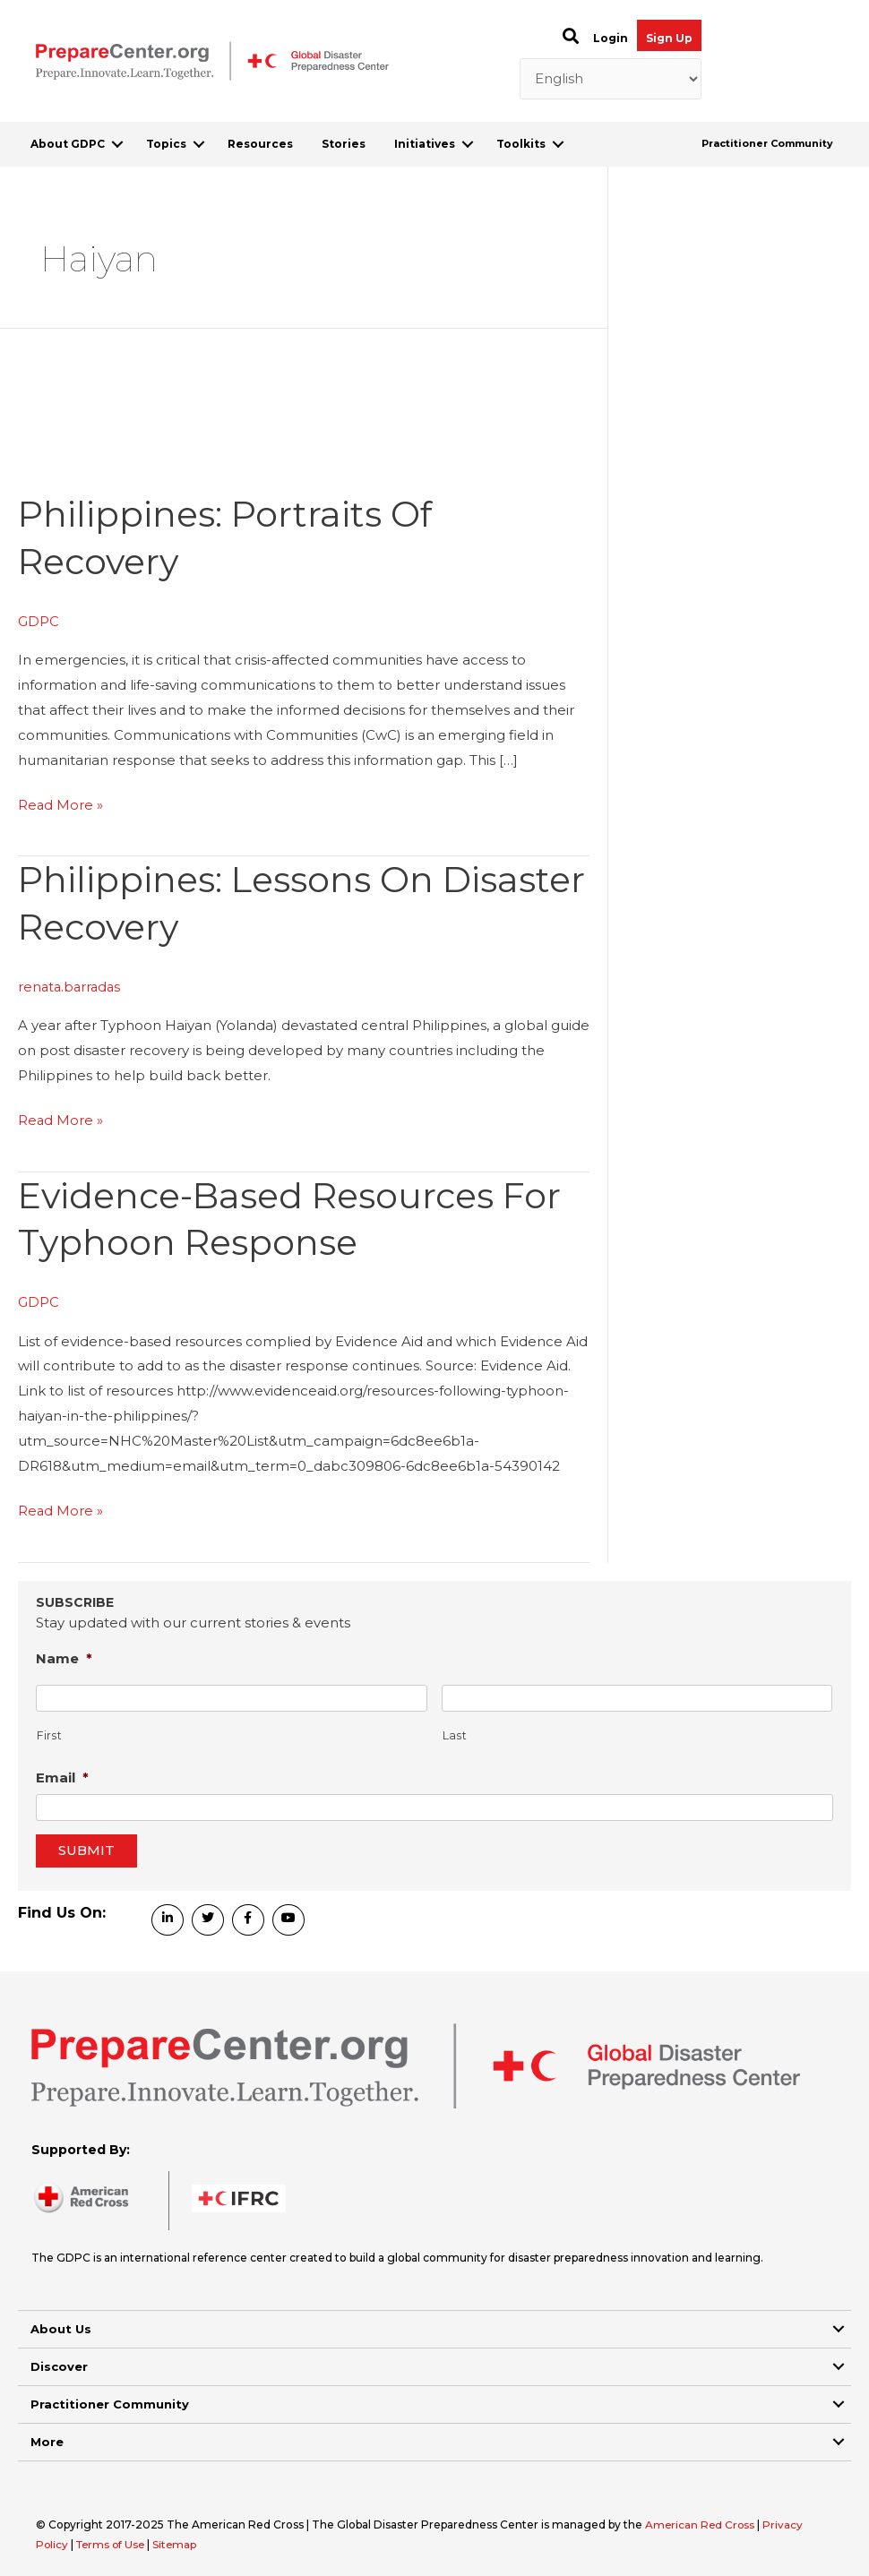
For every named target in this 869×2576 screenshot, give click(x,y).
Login (610, 38)
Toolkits (521, 143)
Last (455, 1731)
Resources (260, 143)
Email (62, 1772)
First (49, 1731)
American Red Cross (702, 2519)
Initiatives (424, 143)
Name (64, 1653)
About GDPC (67, 143)
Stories (344, 143)
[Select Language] (610, 78)
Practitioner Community (767, 143)
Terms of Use (113, 2539)
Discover (59, 2361)
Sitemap (180, 2539)
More (47, 2436)
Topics (166, 143)
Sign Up (669, 38)
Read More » (61, 803)
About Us (60, 2323)
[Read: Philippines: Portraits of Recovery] (152, 458)
